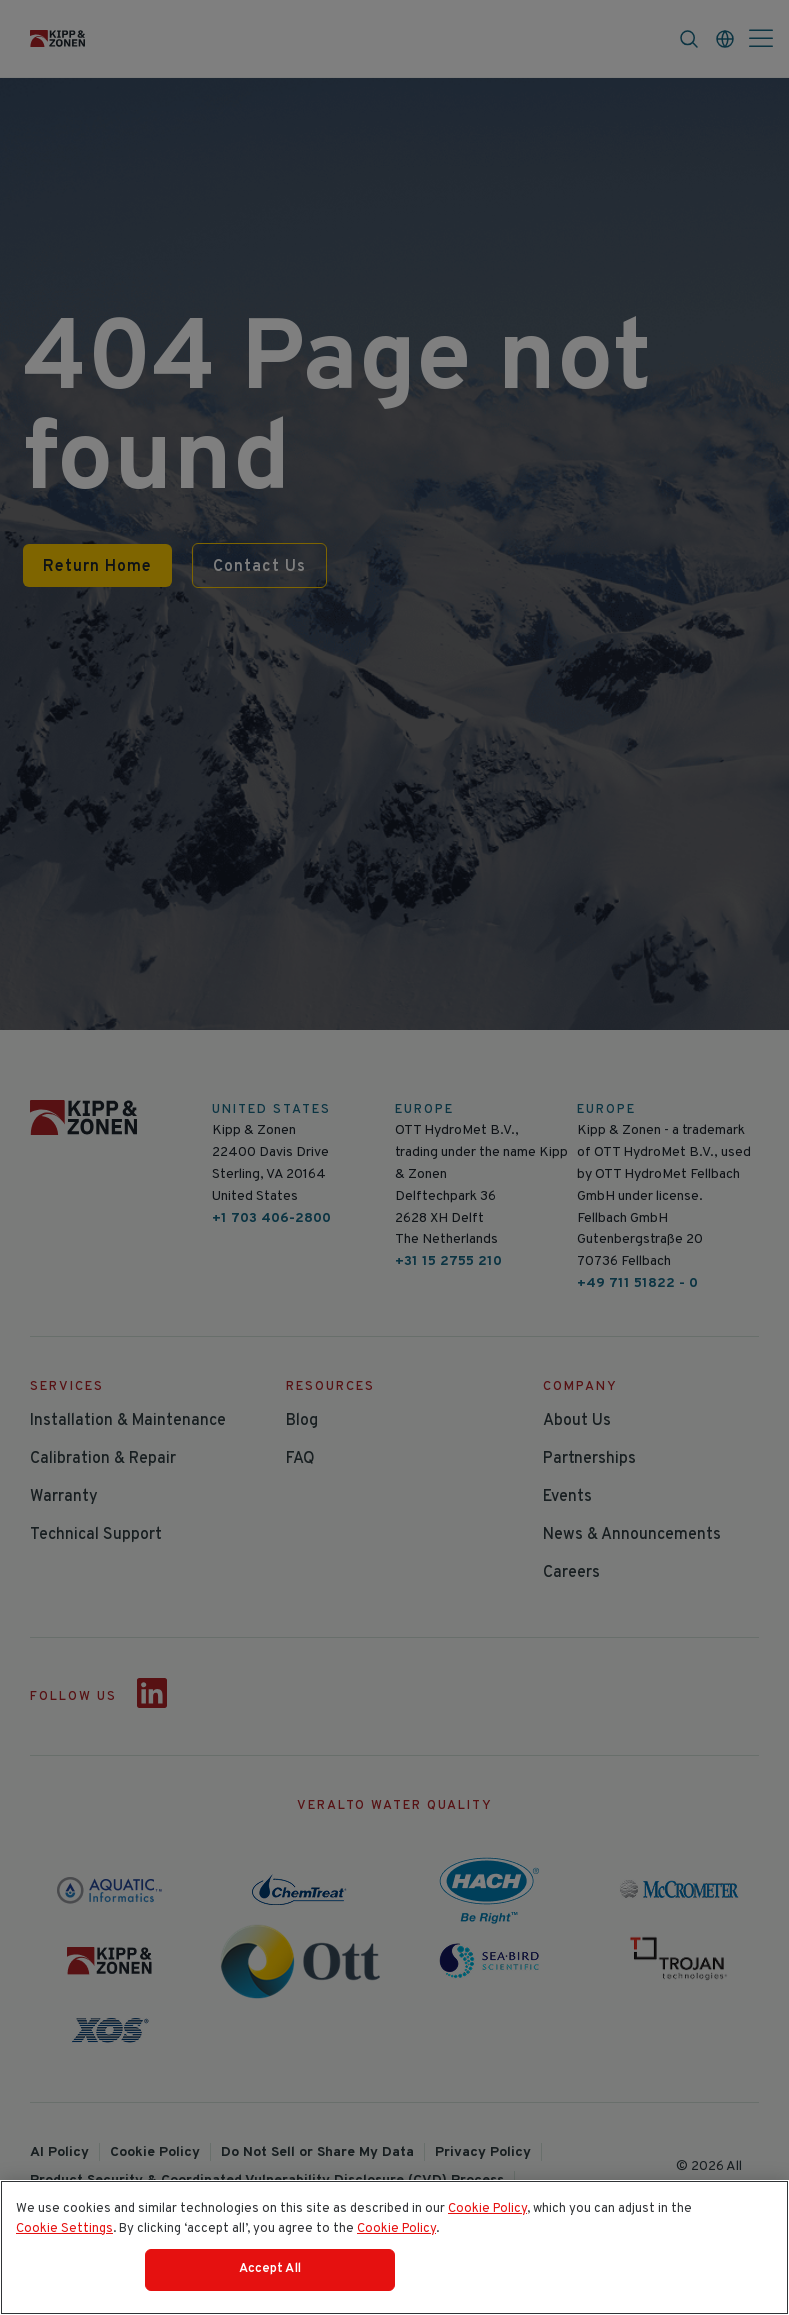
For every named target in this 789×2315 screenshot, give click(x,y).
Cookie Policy (487, 2209)
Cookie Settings (64, 2229)
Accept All (270, 2269)
